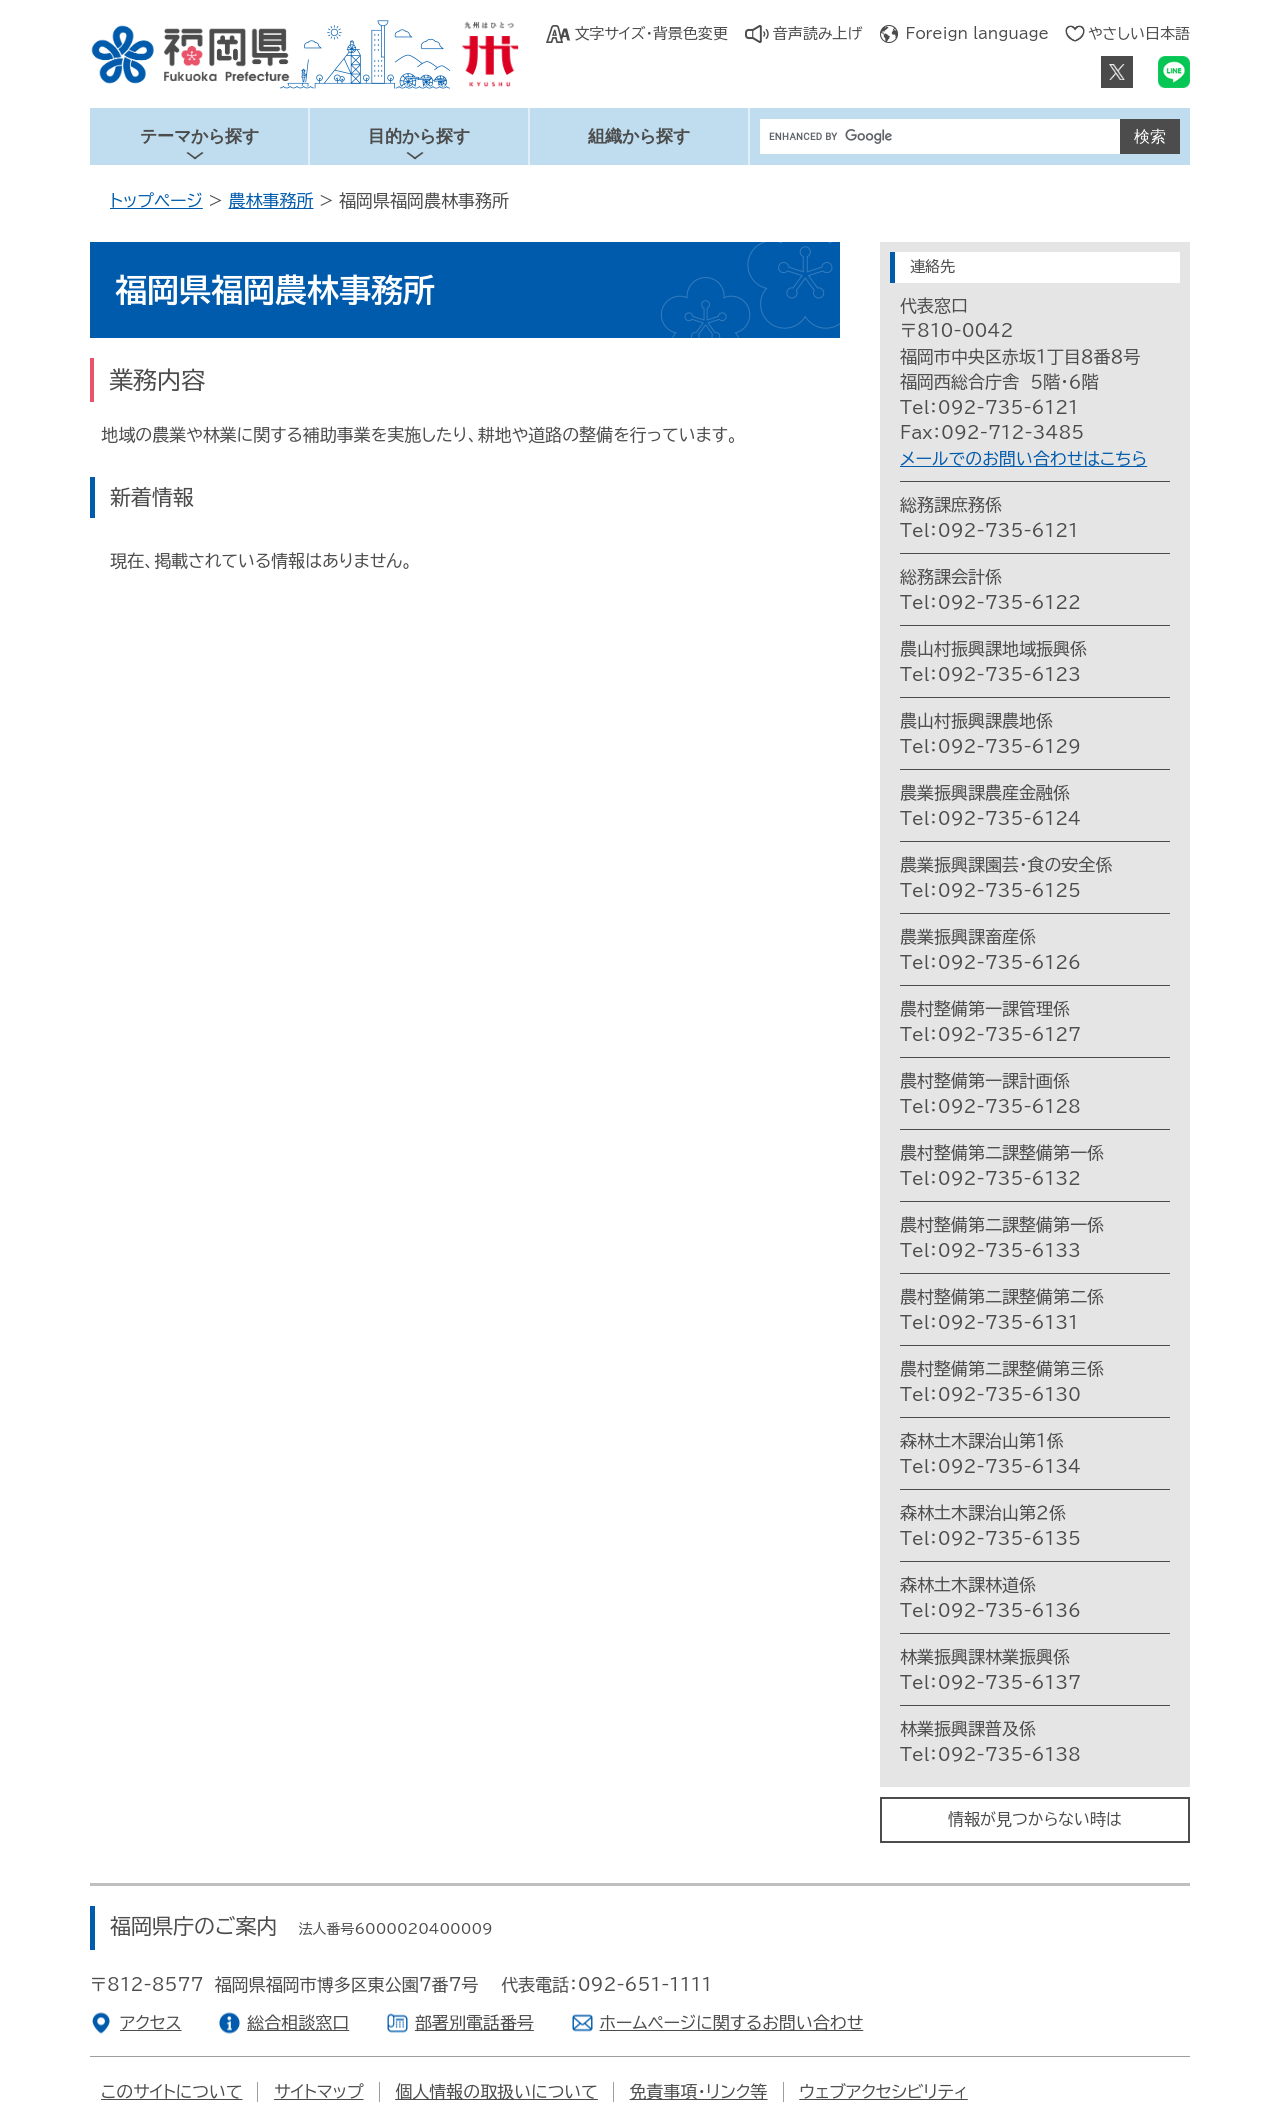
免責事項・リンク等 (699, 2091)
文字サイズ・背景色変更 (650, 33)
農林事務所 (270, 200)
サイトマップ (318, 2091)
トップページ (156, 200)
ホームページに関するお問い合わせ (732, 2022)
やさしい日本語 (1139, 33)
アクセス (151, 2022)
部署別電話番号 (474, 2022)
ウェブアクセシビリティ (883, 2091)
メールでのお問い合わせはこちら (1023, 458)
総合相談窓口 (298, 2022)
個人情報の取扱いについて (496, 2091)
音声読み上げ (818, 33)
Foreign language (977, 33)
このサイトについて (171, 2091)
